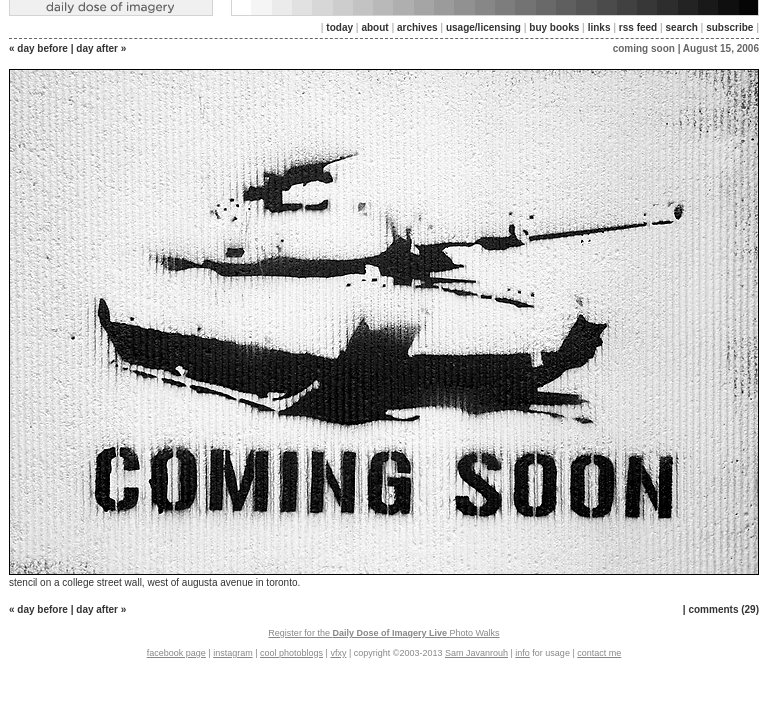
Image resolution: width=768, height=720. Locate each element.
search (682, 27)
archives (417, 27)
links (599, 27)
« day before (38, 48)
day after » (101, 48)
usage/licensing (483, 27)
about (374, 27)
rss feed (638, 27)
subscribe (729, 27)
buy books (554, 27)
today (339, 27)
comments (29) (723, 609)
